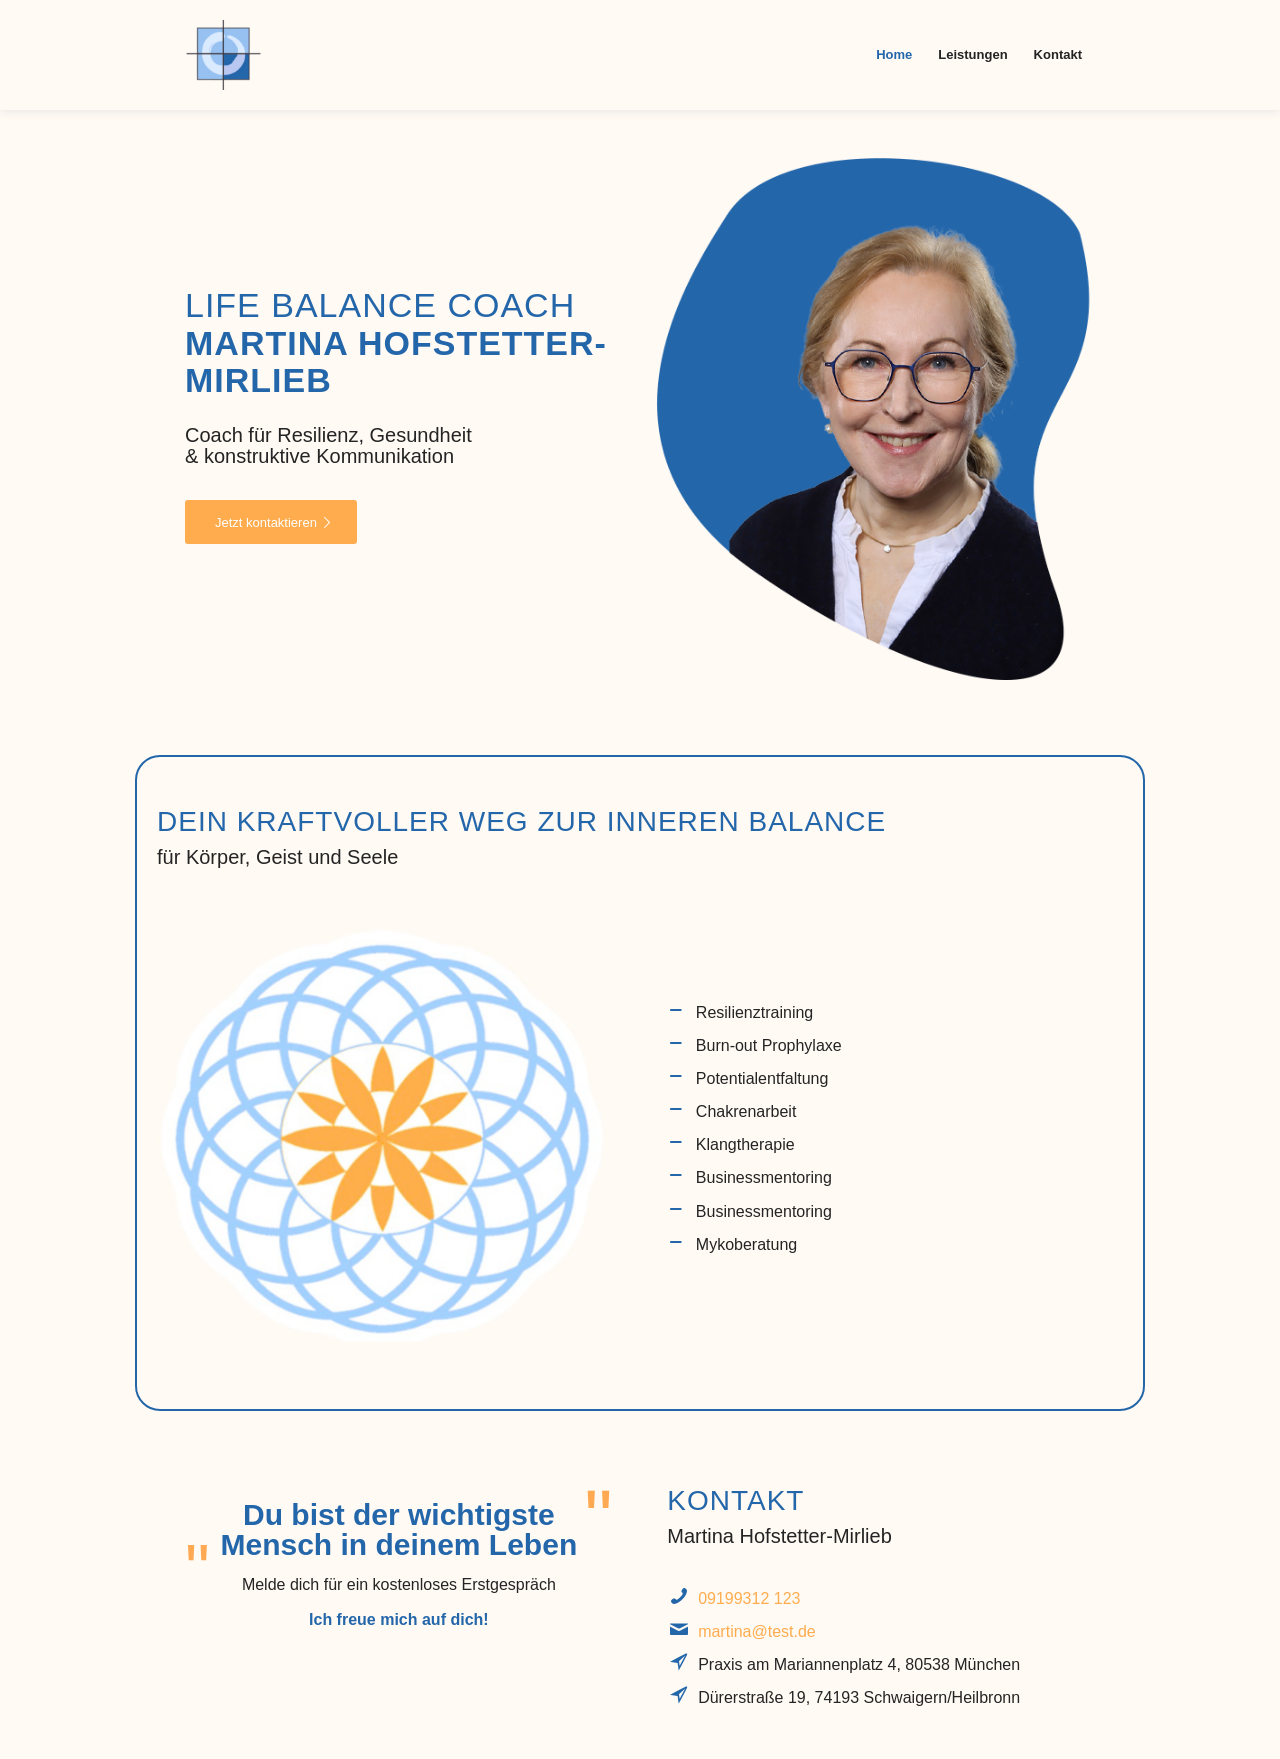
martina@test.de (757, 1631)
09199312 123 (749, 1598)
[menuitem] (894, 55)
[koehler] (224, 55)
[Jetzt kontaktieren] (271, 522)
